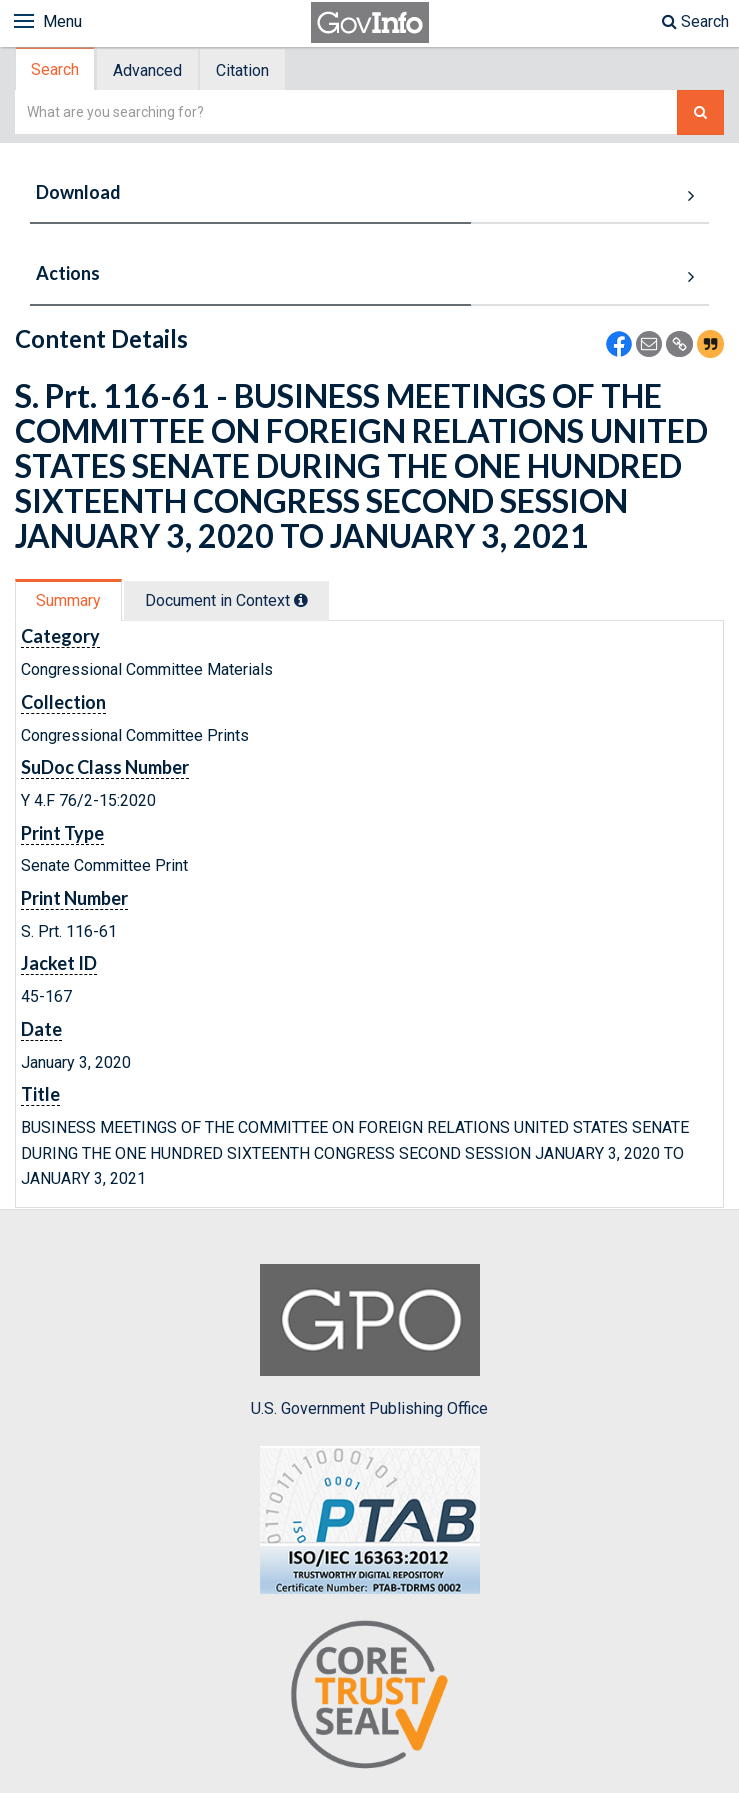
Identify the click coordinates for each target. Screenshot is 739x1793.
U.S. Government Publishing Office (369, 1341)
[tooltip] (301, 600)
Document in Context (226, 600)
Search (695, 21)
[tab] (56, 69)
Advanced (147, 70)
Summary (68, 600)
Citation (242, 70)
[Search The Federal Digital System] (700, 112)
